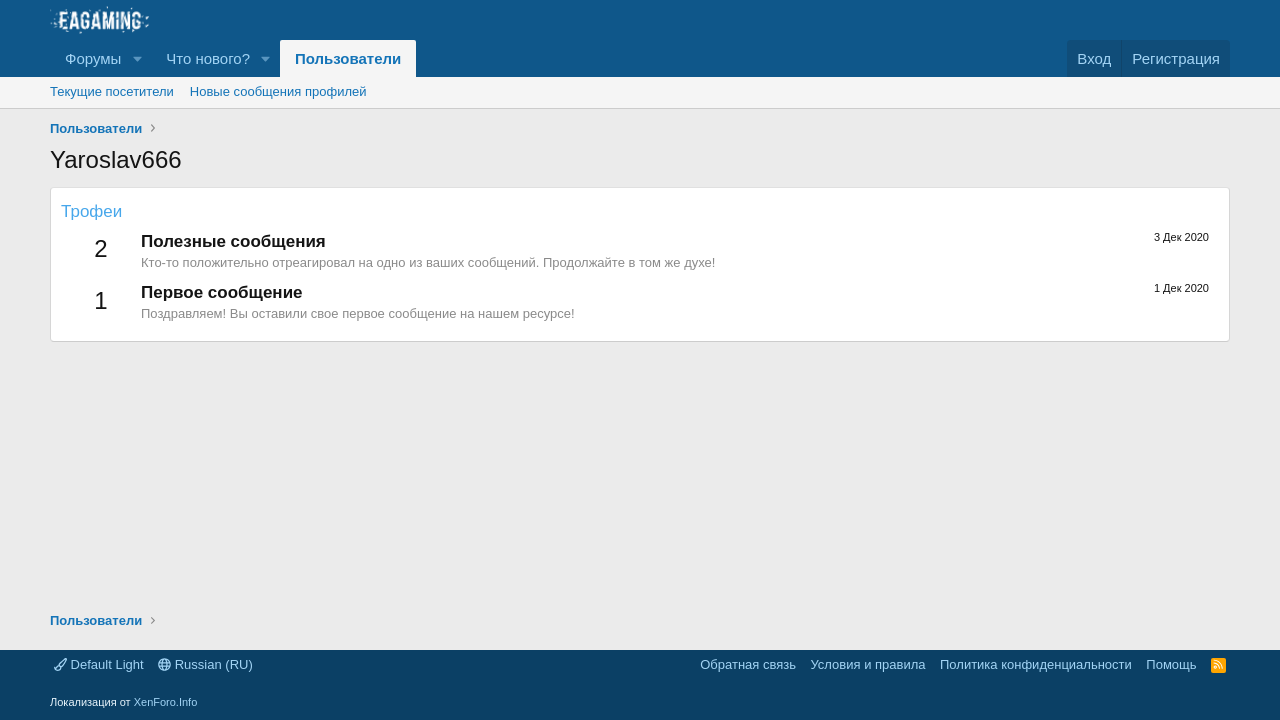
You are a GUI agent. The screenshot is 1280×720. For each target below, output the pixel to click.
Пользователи (348, 58)
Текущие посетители (112, 91)
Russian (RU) (205, 664)
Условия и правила (867, 664)
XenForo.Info (166, 702)
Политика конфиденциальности (1036, 664)
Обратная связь (748, 664)
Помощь (1171, 664)
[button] (137, 58)
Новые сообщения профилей (278, 91)
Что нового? (208, 58)
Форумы (93, 58)
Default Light (99, 664)
